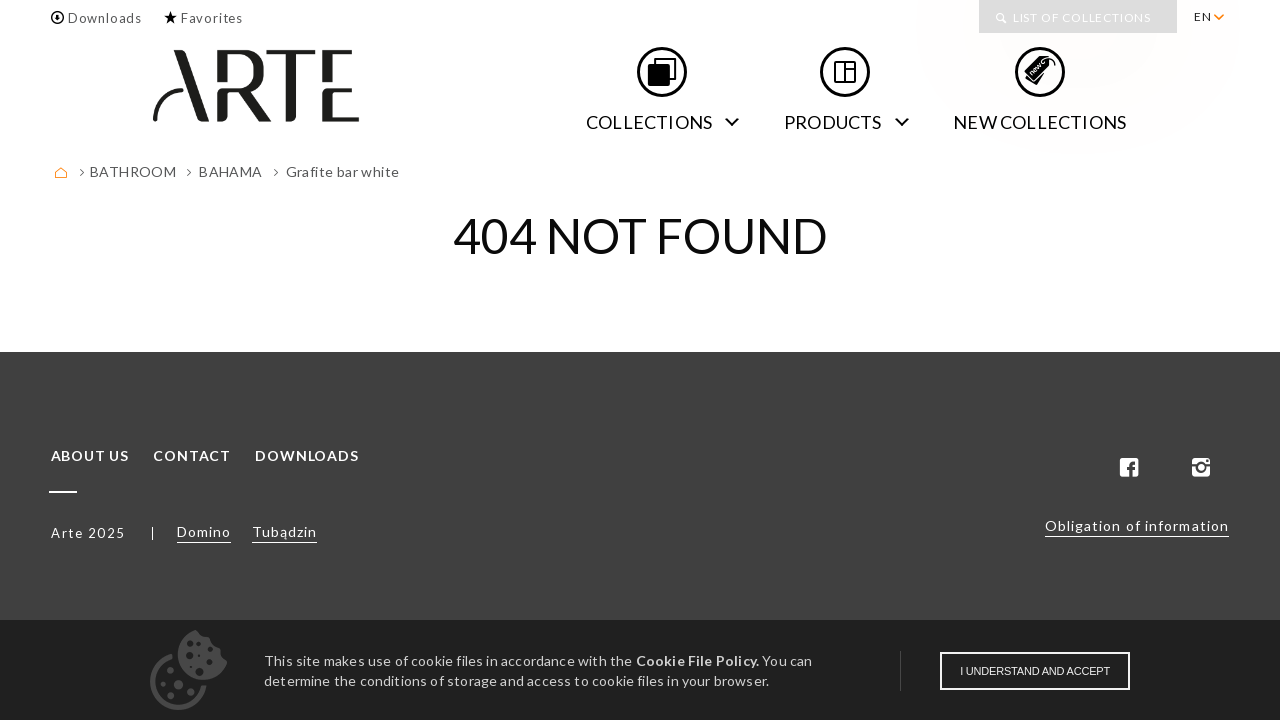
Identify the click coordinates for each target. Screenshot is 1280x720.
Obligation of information (1137, 525)
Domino (204, 531)
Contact (192, 456)
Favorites (212, 18)
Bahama (230, 171)
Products (833, 122)
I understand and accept (1035, 671)
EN (1203, 16)
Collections (649, 122)
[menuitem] (1208, 17)
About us (90, 456)
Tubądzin (284, 531)
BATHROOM (133, 171)
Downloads (105, 18)
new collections (1039, 122)
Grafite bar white (343, 171)
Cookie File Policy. (697, 660)
